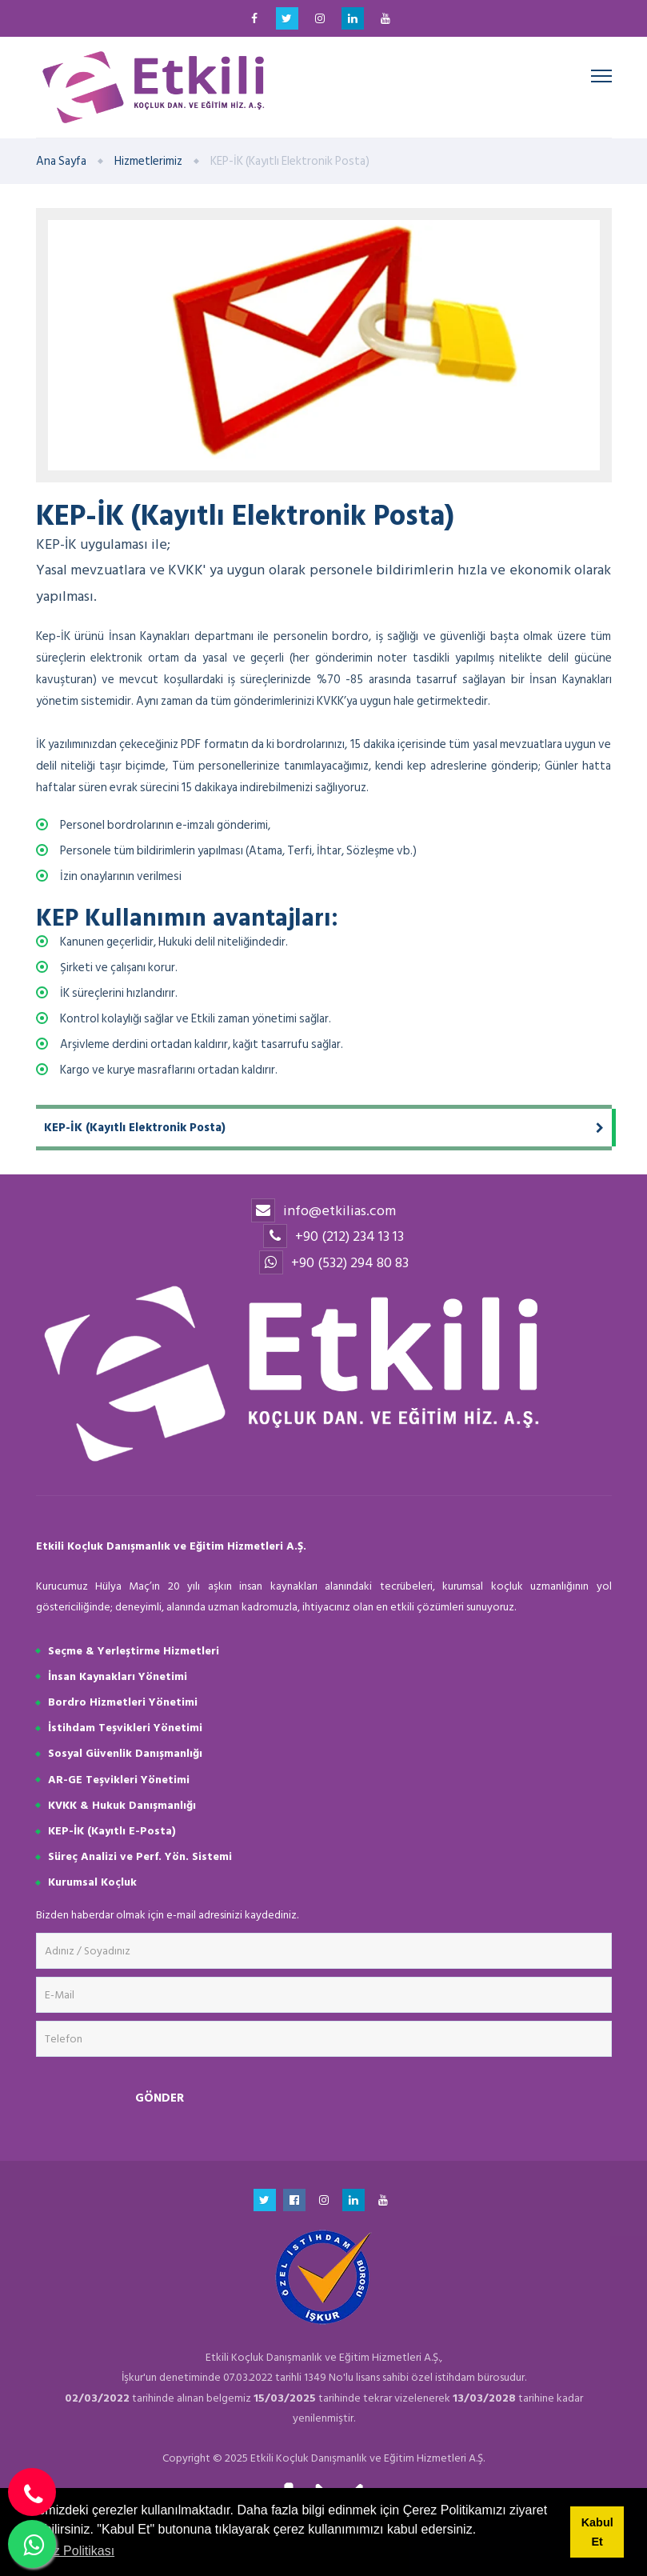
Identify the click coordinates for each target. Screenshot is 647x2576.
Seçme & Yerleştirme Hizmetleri (133, 1651)
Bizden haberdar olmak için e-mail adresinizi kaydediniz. (167, 1915)
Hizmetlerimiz (148, 161)
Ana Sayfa (61, 161)
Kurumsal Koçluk (92, 1882)
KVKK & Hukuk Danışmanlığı (122, 1805)
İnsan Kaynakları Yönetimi (117, 1676)
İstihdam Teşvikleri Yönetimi (125, 1727)
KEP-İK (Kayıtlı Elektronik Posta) (135, 1128)
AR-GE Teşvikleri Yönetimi (119, 1779)
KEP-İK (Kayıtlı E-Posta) (112, 1831)
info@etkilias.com (339, 1210)
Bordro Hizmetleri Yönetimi (123, 1702)
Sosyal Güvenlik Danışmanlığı (125, 1753)
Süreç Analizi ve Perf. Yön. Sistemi (140, 1856)
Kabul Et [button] (597, 2532)
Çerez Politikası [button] (70, 2551)
